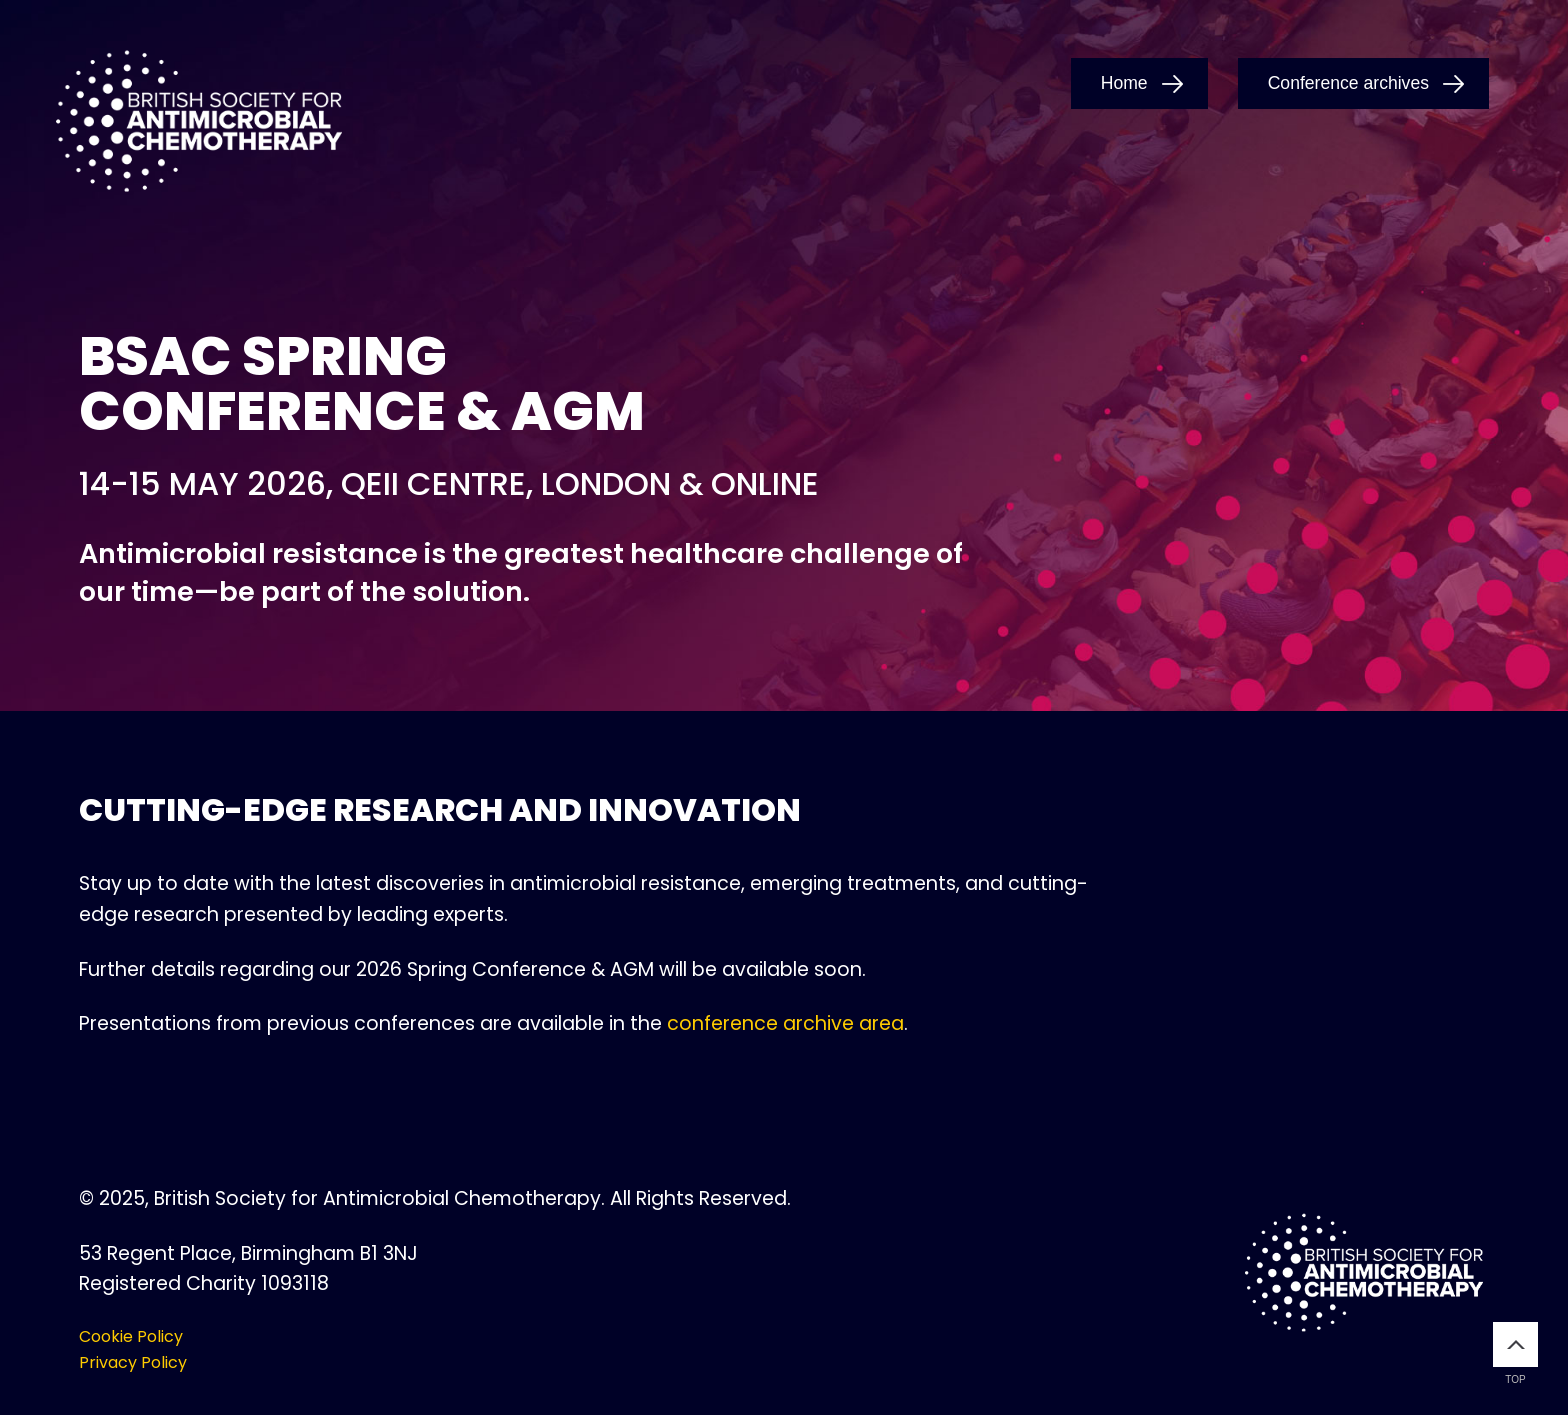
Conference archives (1348, 83)
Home (1124, 83)
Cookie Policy (131, 1336)
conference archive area (785, 1023)
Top (1515, 1353)
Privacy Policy (133, 1362)
